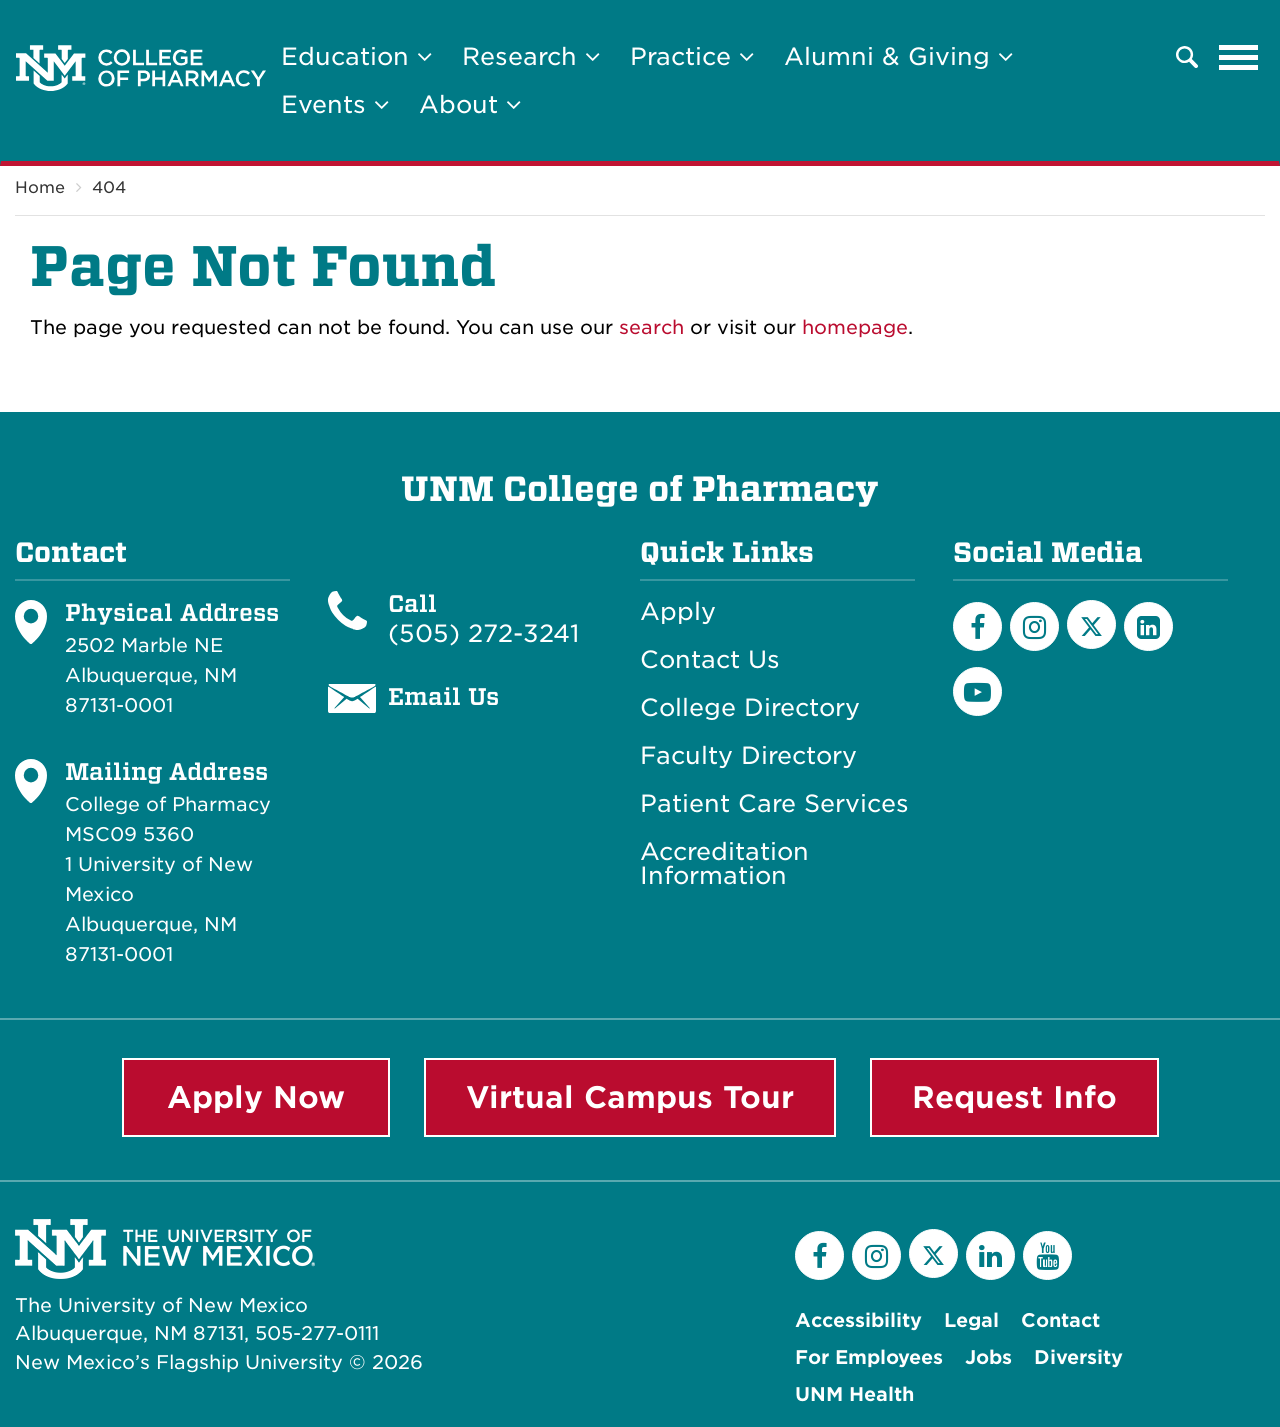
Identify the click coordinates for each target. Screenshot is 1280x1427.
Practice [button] (692, 56)
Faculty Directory (748, 756)
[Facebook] (977, 626)
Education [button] (356, 56)
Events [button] (335, 104)
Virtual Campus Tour (630, 1097)
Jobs (988, 1357)
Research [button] (531, 56)
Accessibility (858, 1320)
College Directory (750, 708)
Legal (971, 1320)
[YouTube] (977, 691)
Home (40, 187)
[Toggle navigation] (1239, 57)
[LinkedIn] (1148, 626)
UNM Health (854, 1394)
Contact (1060, 1320)
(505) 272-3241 (483, 633)
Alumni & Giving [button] (898, 56)
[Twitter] (1091, 624)
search (651, 327)
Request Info (1014, 1097)
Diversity (1078, 1357)
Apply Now (256, 1097)
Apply (678, 612)
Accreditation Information (724, 864)
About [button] (470, 104)
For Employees (869, 1357)
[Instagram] (1034, 626)
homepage (855, 327)
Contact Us (710, 660)
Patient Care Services (774, 804)
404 (109, 187)
